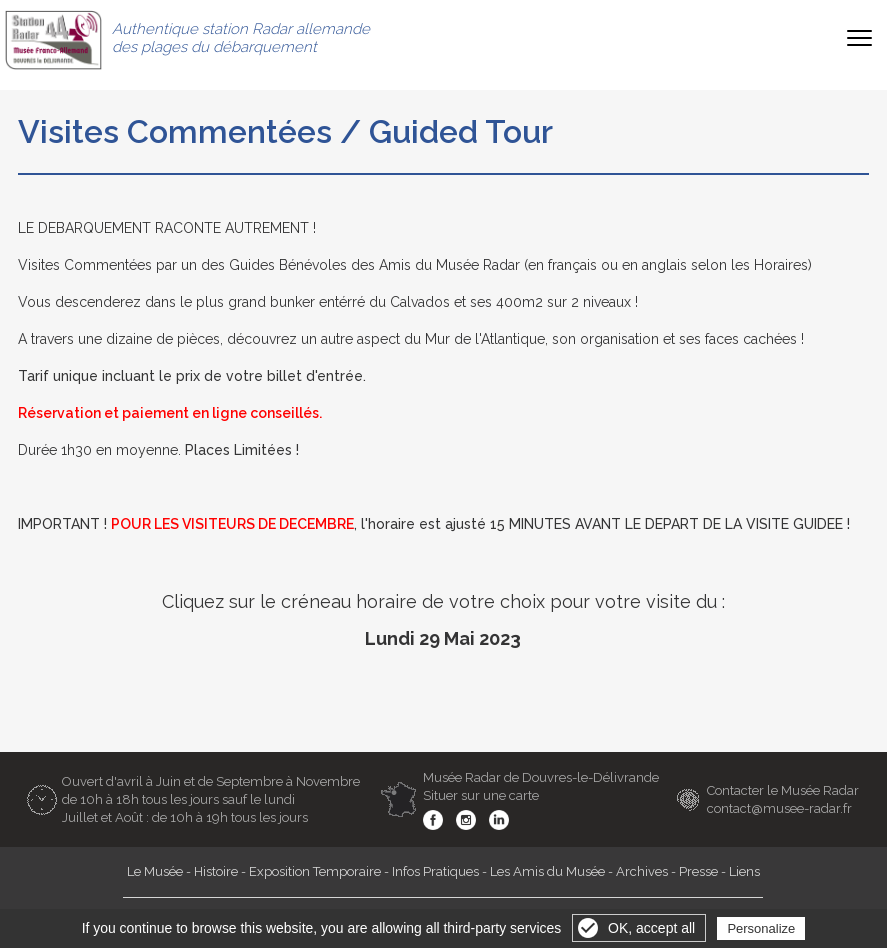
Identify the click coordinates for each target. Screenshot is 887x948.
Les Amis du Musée (547, 871)
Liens (744, 871)
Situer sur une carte (481, 795)
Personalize (761, 928)
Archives (642, 871)
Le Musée (155, 871)
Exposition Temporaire (315, 871)
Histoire (216, 871)
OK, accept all (651, 928)
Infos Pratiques (435, 871)
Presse (698, 871)
